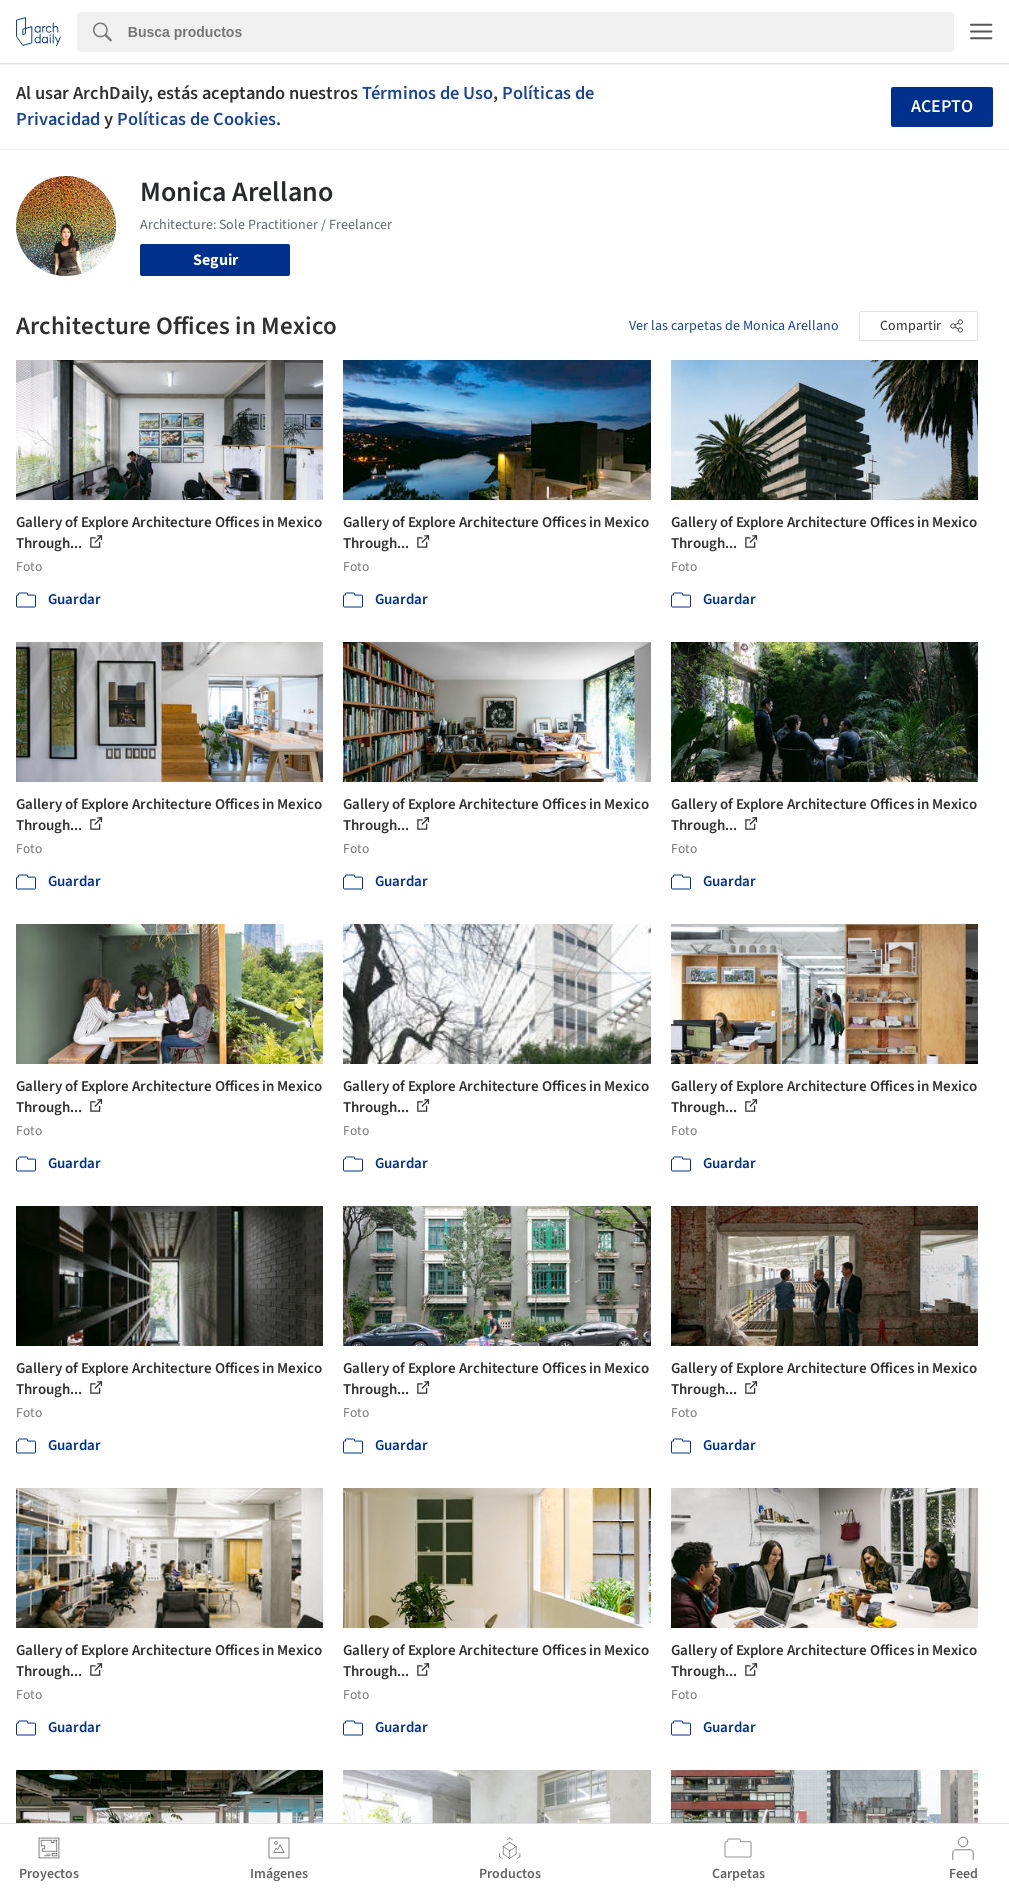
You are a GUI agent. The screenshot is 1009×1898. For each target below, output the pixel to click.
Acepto (942, 106)
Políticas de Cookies (196, 119)
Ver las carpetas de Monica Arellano (734, 326)
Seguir (215, 260)
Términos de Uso (427, 93)
